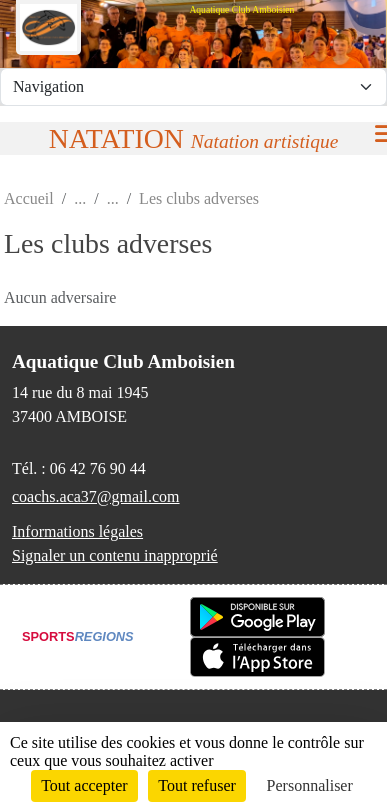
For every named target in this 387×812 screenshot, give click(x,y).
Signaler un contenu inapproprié (115, 555)
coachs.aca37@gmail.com (96, 496)
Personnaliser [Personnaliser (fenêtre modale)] (310, 785)
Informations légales (77, 531)
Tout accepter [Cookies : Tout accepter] (84, 785)
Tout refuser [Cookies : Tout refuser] (197, 785)
